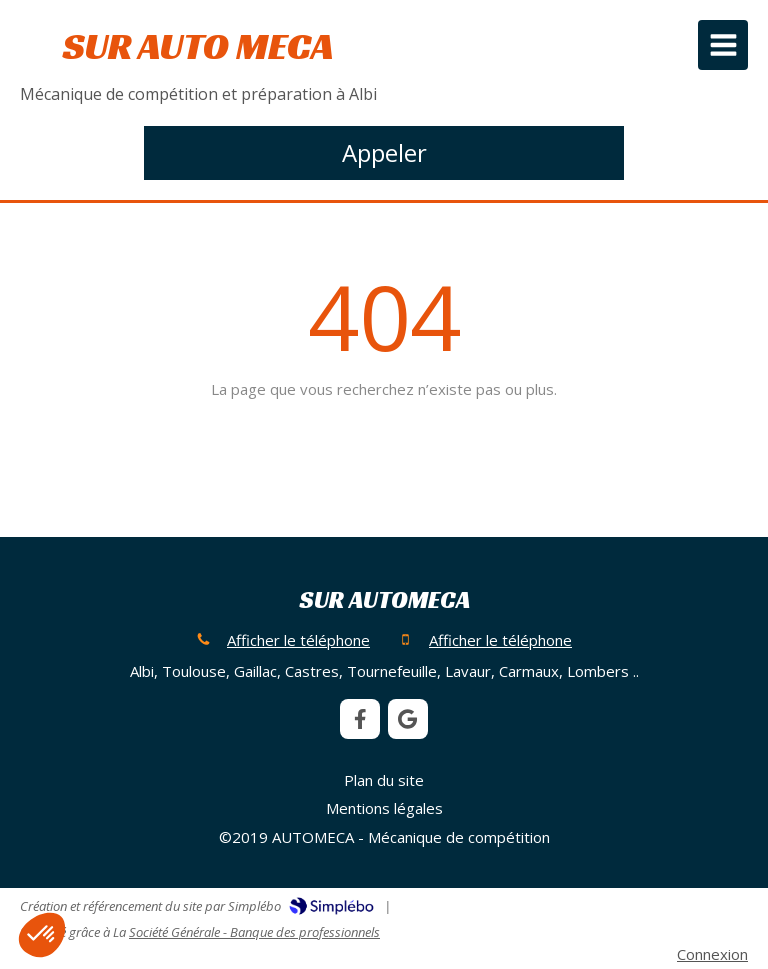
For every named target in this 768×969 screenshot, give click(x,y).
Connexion (712, 954)
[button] (42, 935)
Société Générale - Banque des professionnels (254, 932)
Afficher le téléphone (298, 640)
